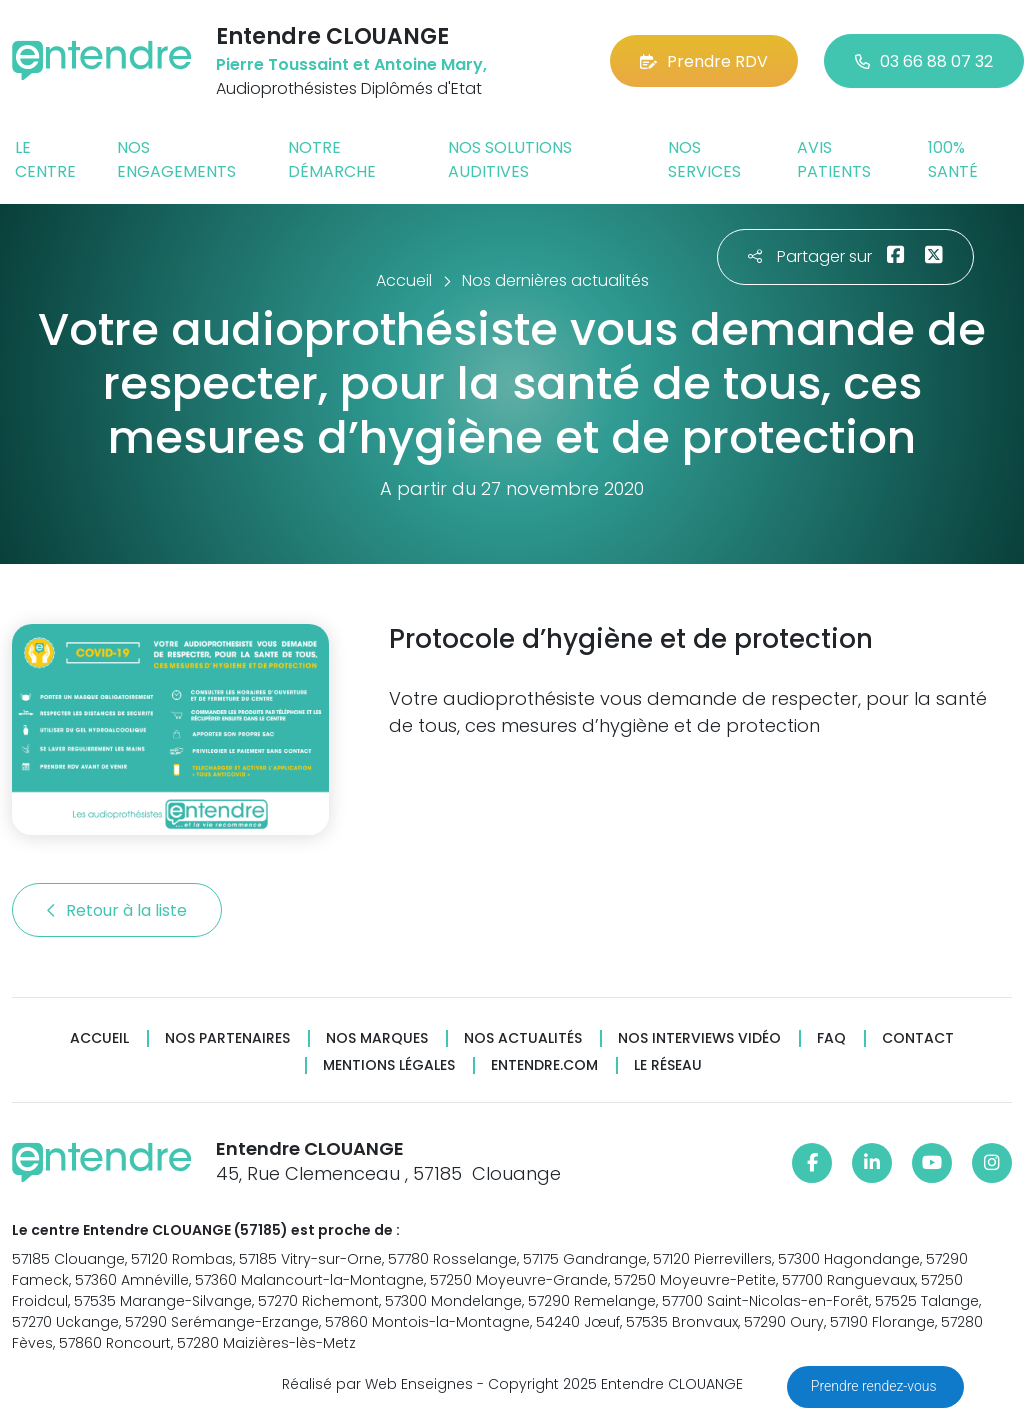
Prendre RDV (704, 61)
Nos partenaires (227, 1038)
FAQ (831, 1038)
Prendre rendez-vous (875, 1386)
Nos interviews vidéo (699, 1038)
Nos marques (377, 1038)
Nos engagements (176, 159)
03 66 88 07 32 (924, 61)
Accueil (99, 1038)
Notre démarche (332, 159)
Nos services (704, 159)
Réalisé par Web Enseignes (377, 1384)
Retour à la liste (117, 910)
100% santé (953, 159)
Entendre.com (544, 1065)
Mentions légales (389, 1065)
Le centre (45, 159)
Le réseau (668, 1065)
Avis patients (834, 159)
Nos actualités (523, 1038)
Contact (918, 1038)
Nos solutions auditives (510, 159)
